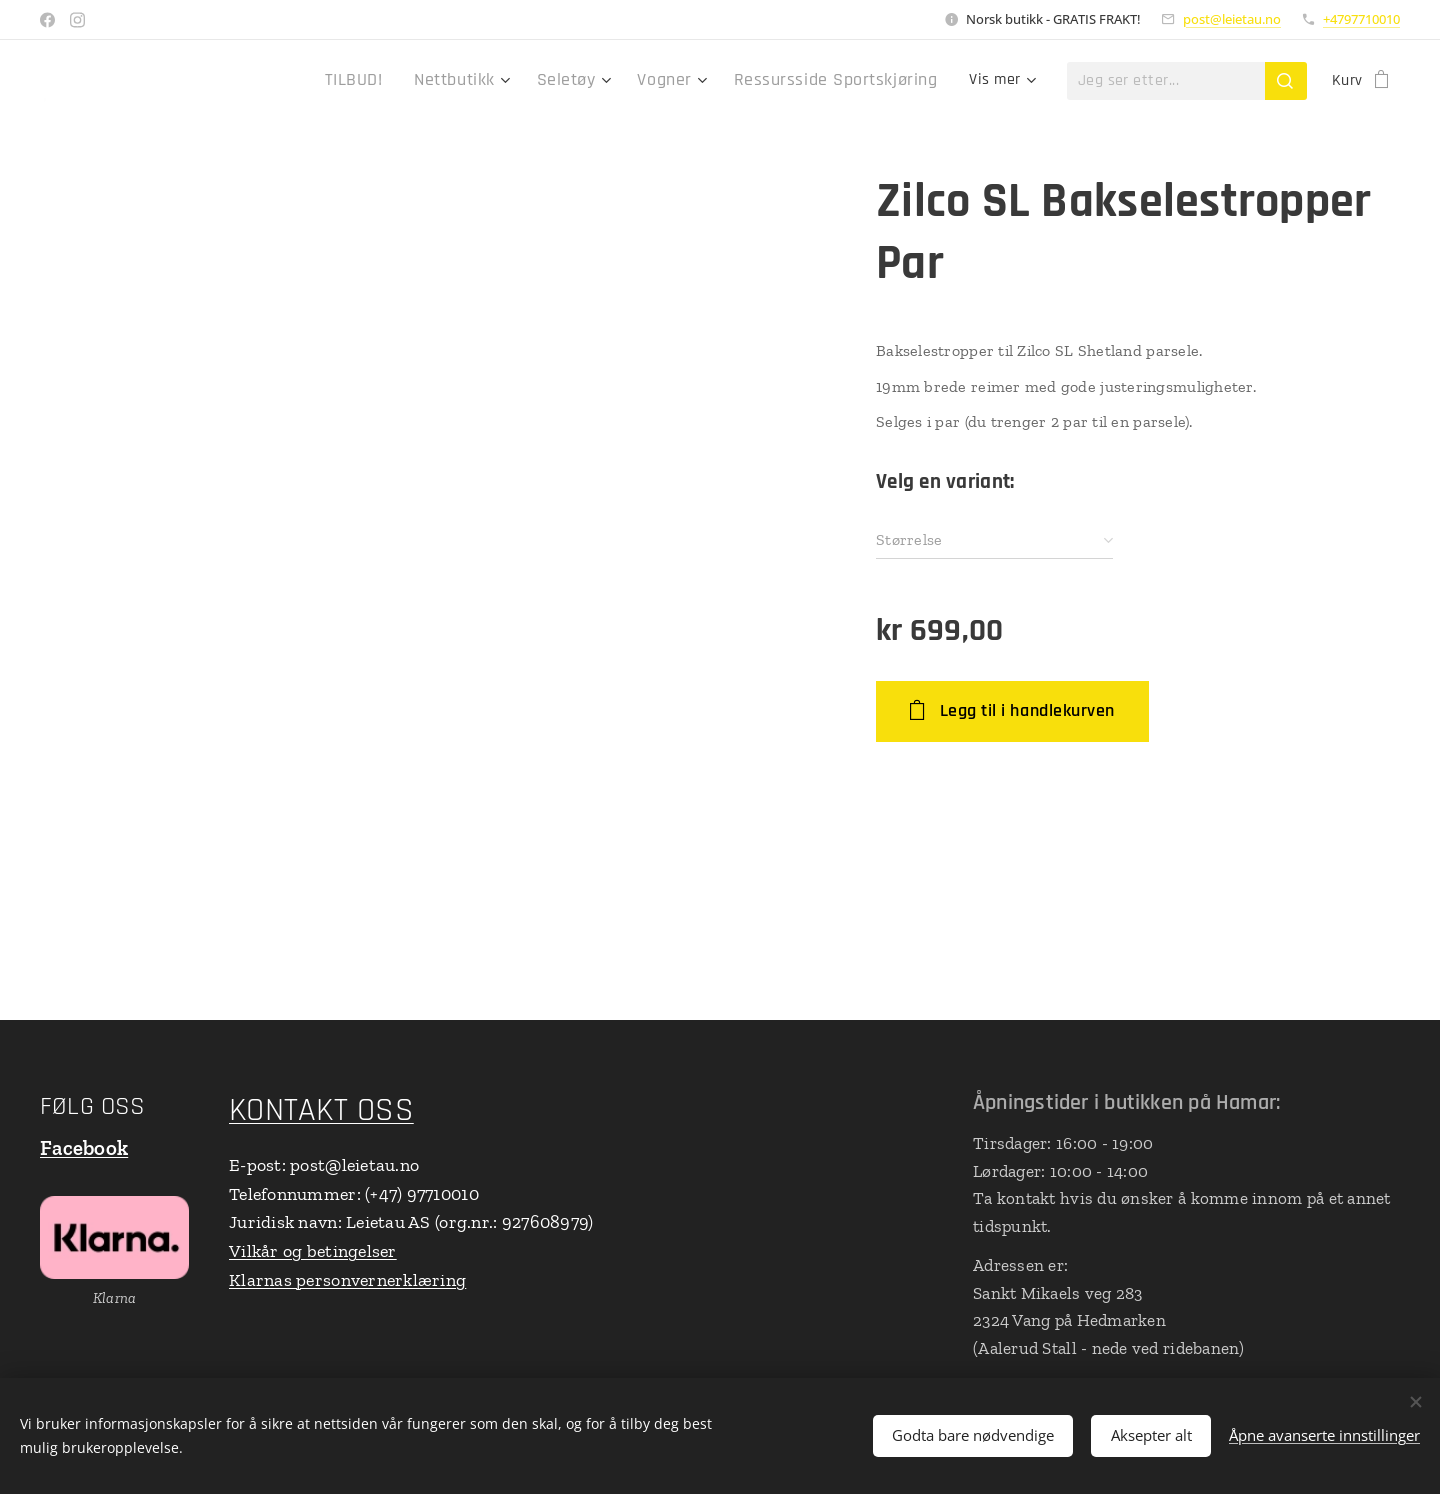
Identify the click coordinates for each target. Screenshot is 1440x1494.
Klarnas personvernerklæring (347, 1280)
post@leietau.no (1232, 19)
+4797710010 (1361, 19)
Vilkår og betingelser (313, 1252)
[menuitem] (402, 81)
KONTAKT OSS (321, 1110)
